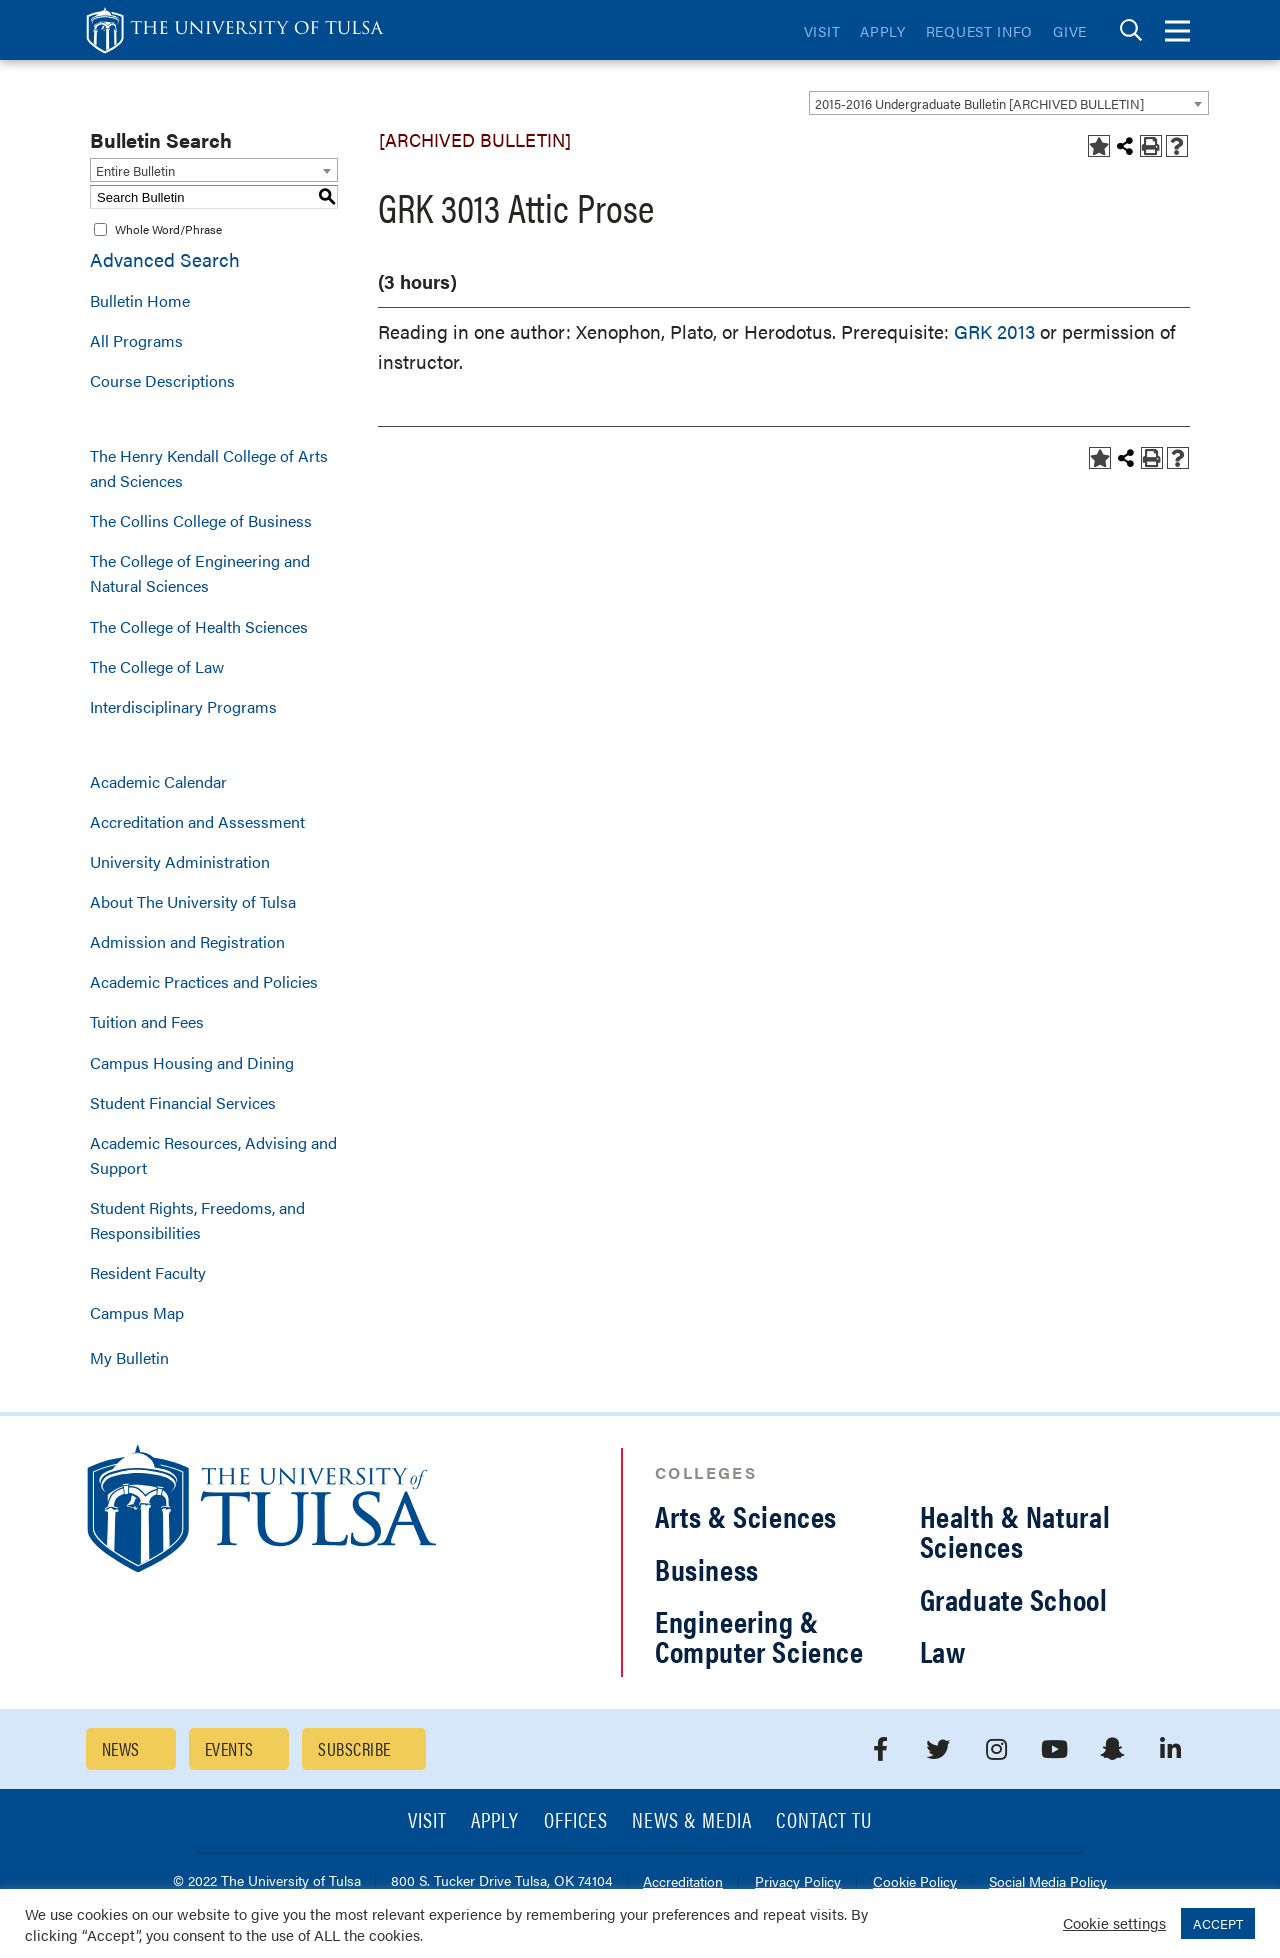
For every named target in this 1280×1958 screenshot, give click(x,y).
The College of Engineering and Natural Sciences (200, 573)
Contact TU (824, 1821)
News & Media (692, 1821)
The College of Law (157, 666)
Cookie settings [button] (1114, 1922)
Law (943, 1650)
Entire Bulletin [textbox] (135, 170)
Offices (576, 1821)
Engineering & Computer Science (759, 1635)
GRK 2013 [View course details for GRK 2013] (994, 331)
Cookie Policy (915, 1882)
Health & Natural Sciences (1015, 1530)
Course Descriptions (162, 380)
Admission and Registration (187, 941)
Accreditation (683, 1882)
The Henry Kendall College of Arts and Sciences (209, 468)
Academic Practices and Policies (204, 981)
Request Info (979, 31)
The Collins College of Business (201, 520)
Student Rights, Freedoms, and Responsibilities (197, 1220)
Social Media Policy (1048, 1882)
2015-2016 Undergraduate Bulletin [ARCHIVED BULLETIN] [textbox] (979, 103)
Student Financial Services (183, 1102)
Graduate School (1014, 1598)
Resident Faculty (148, 1272)
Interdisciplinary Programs (183, 706)
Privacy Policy (798, 1882)
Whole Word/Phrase (168, 229)
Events (229, 1748)
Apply (883, 31)
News (121, 1748)
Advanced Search (165, 259)
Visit (822, 31)
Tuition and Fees (147, 1021)
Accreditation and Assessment (197, 821)
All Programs (136, 340)
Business (707, 1568)
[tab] (1131, 30)
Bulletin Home (140, 300)
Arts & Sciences (746, 1515)
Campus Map (137, 1312)
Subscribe (354, 1748)
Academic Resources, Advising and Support (213, 1155)
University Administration (180, 861)
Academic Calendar (158, 781)
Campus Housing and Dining (192, 1062)
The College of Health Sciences (199, 626)
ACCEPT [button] (1218, 1923)
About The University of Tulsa (193, 901)
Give (1070, 31)
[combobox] (1009, 103)
